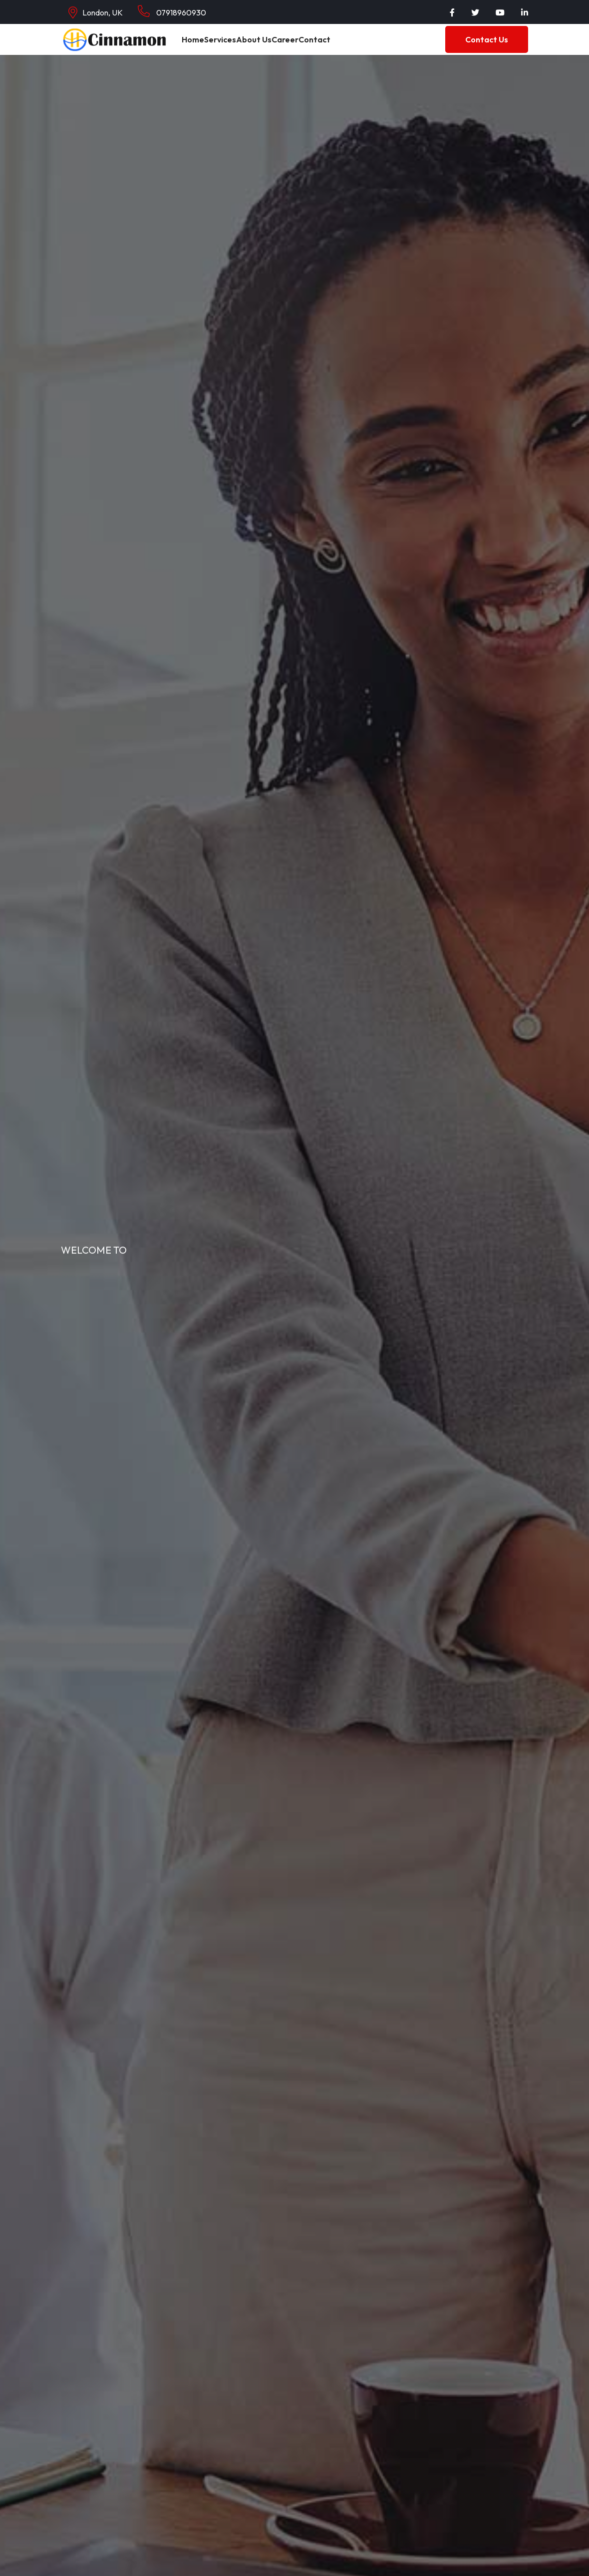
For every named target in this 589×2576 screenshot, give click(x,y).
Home (195, 45)
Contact (330, 45)
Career (297, 45)
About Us (263, 45)
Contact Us (486, 46)
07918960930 (172, 11)
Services (226, 45)
